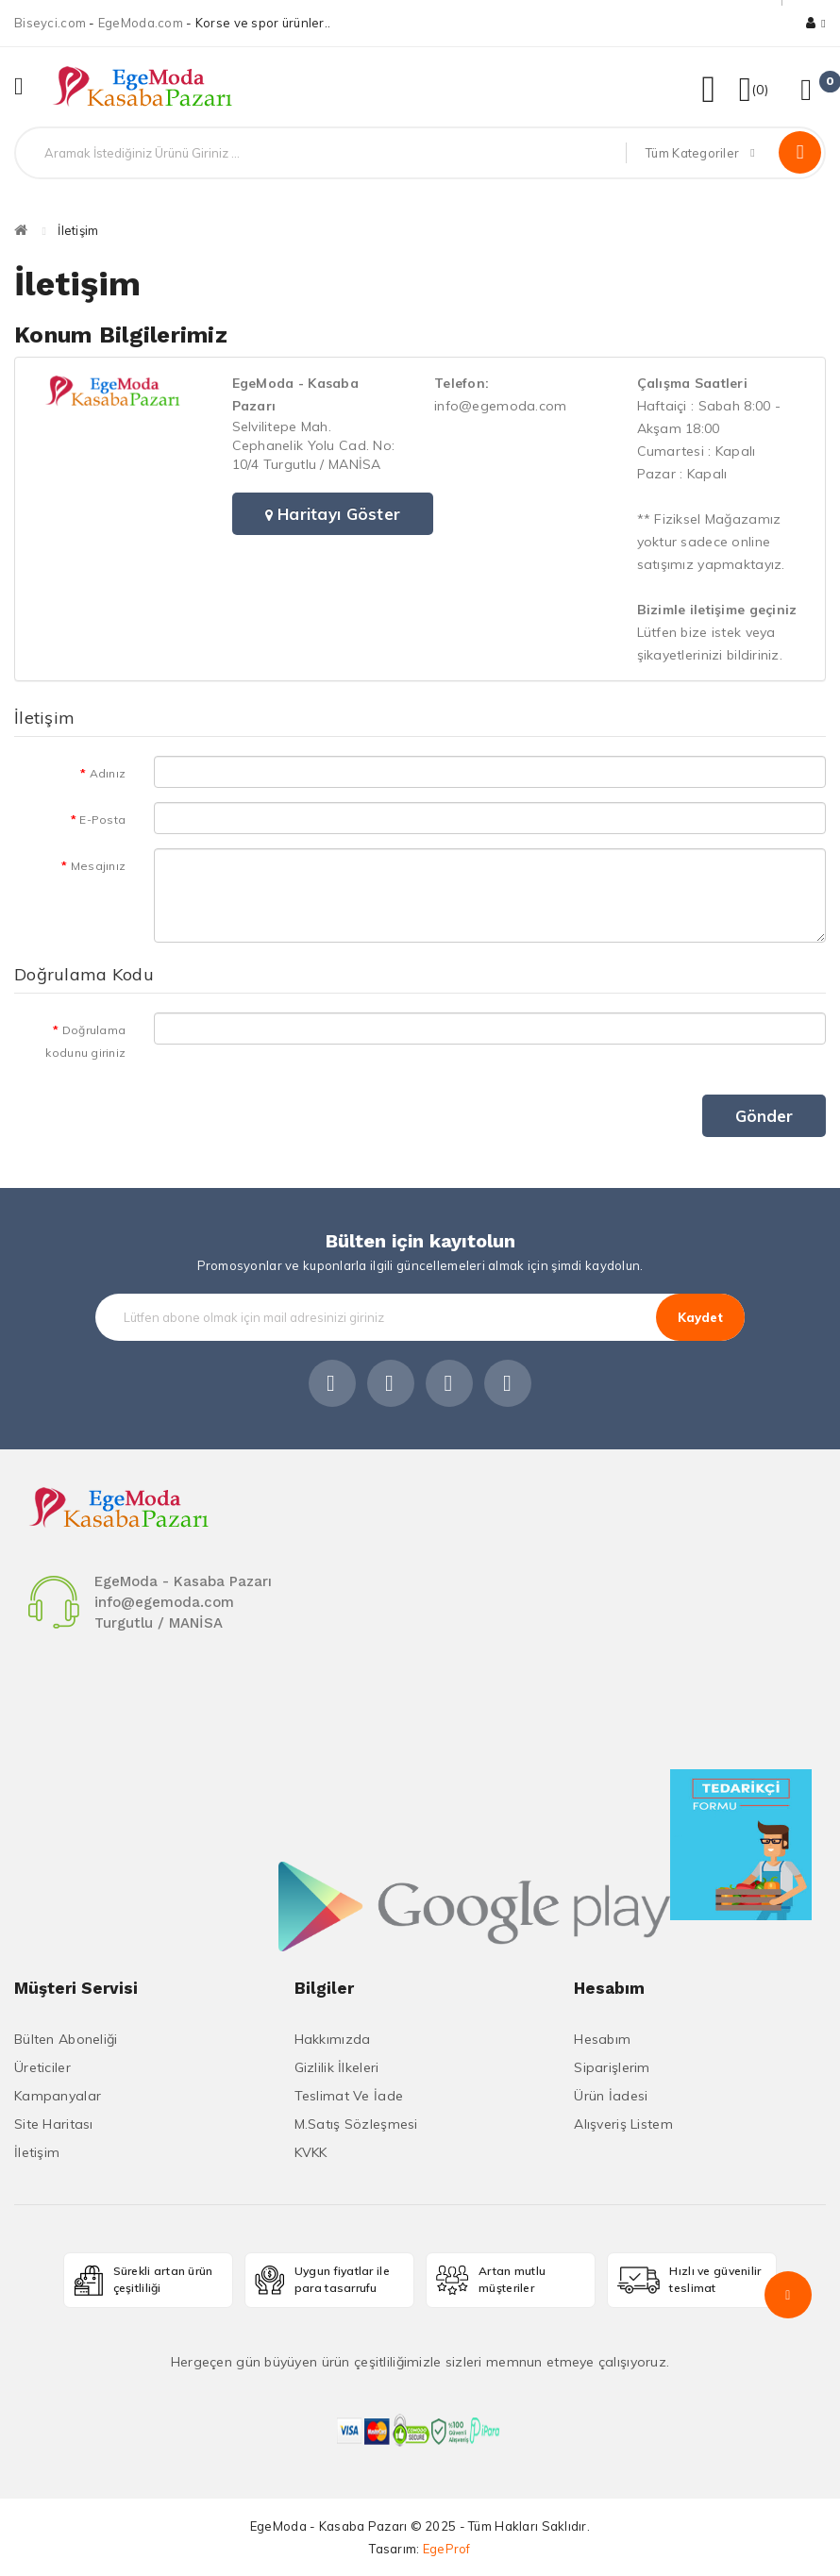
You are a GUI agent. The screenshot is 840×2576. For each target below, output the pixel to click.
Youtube (507, 1383)
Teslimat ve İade (348, 2095)
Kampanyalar (57, 2095)
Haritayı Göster (333, 514)
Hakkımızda (332, 2039)
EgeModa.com (140, 22)
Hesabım (602, 2039)
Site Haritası (53, 2124)
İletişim (78, 230)
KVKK (311, 2152)
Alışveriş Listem (623, 2124)
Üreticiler (42, 2067)
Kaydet (700, 1317)
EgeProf (447, 2548)
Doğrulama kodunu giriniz (85, 1041)
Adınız (108, 773)
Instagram (390, 1383)
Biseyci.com (50, 22)
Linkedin (449, 1383)
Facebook (332, 1383)
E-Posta (102, 819)
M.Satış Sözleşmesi (356, 2124)
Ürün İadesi (610, 2095)
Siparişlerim (611, 2067)
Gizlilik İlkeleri (336, 2067)
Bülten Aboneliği (65, 2039)
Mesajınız (98, 866)
